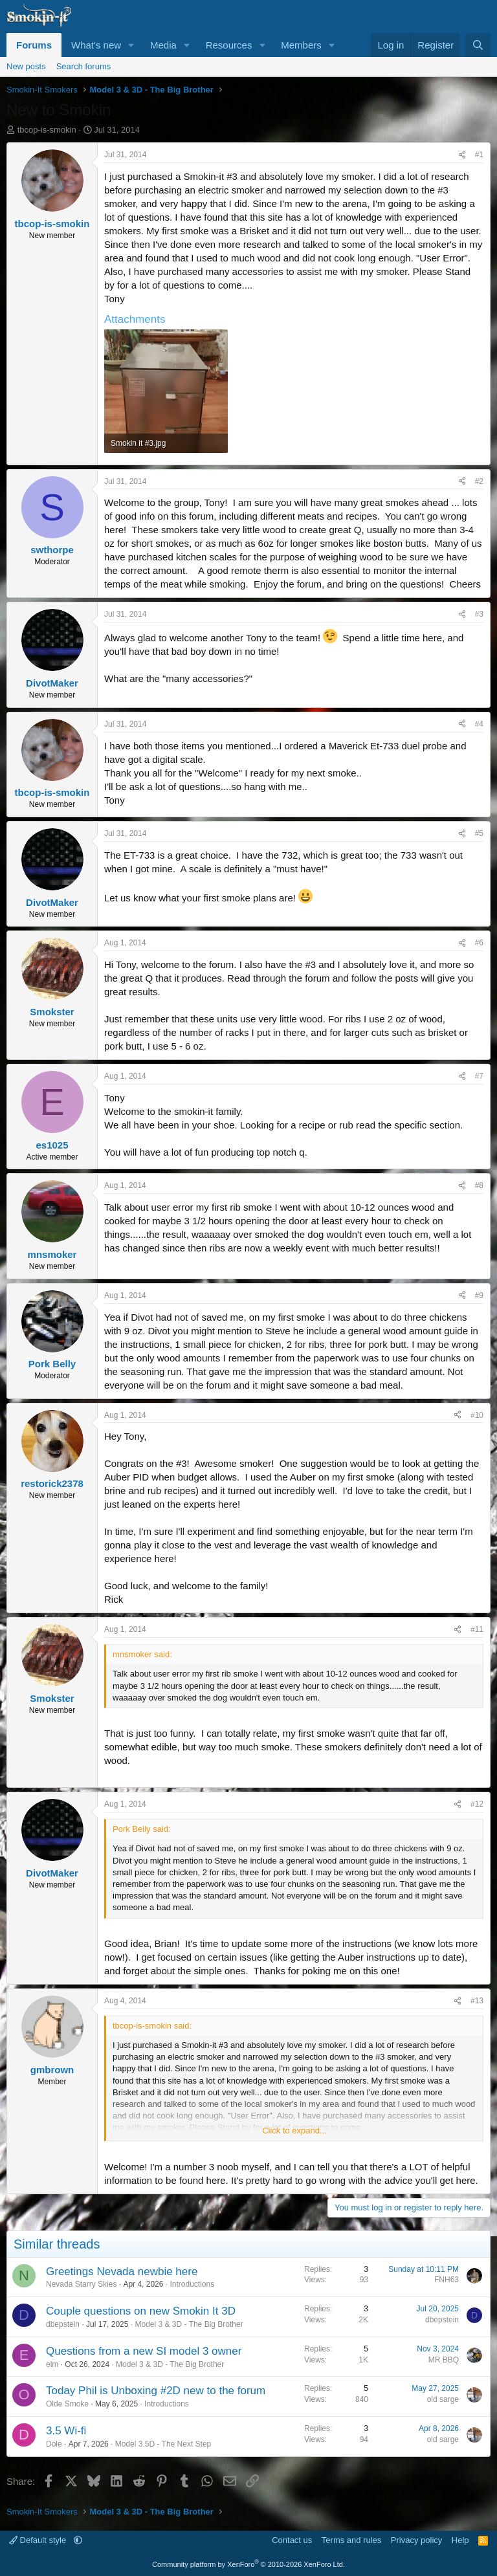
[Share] (462, 155)
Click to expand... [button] (294, 2130)
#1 (479, 154)
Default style (39, 2540)
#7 (479, 1076)
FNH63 (446, 2279)
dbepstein (63, 2324)
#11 (476, 1629)
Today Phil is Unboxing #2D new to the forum (155, 2390)
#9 (479, 1295)
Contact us (292, 2540)
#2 (479, 481)
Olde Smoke (67, 2403)
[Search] (478, 45)
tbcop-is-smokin (46, 130)
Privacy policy (416, 2540)
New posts (26, 66)
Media (163, 44)
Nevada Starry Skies (81, 2284)
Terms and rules (351, 2540)
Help (460, 2540)
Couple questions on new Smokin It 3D (141, 2311)
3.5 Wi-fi (66, 2431)
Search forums (83, 66)
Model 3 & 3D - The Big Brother (189, 2324)
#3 (479, 614)
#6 (479, 942)
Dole (54, 2444)
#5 (479, 833)
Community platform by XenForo (248, 2564)
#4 (479, 724)
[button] (131, 45)
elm (52, 2364)
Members (301, 44)
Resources (229, 44)
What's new (96, 44)
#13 (476, 2000)
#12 (476, 1804)
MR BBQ (443, 2359)
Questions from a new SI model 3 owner (143, 2351)
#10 (476, 1415)
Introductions (192, 2284)
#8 (479, 1185)
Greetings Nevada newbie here (121, 2271)
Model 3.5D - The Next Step (163, 2444)
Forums (34, 44)
